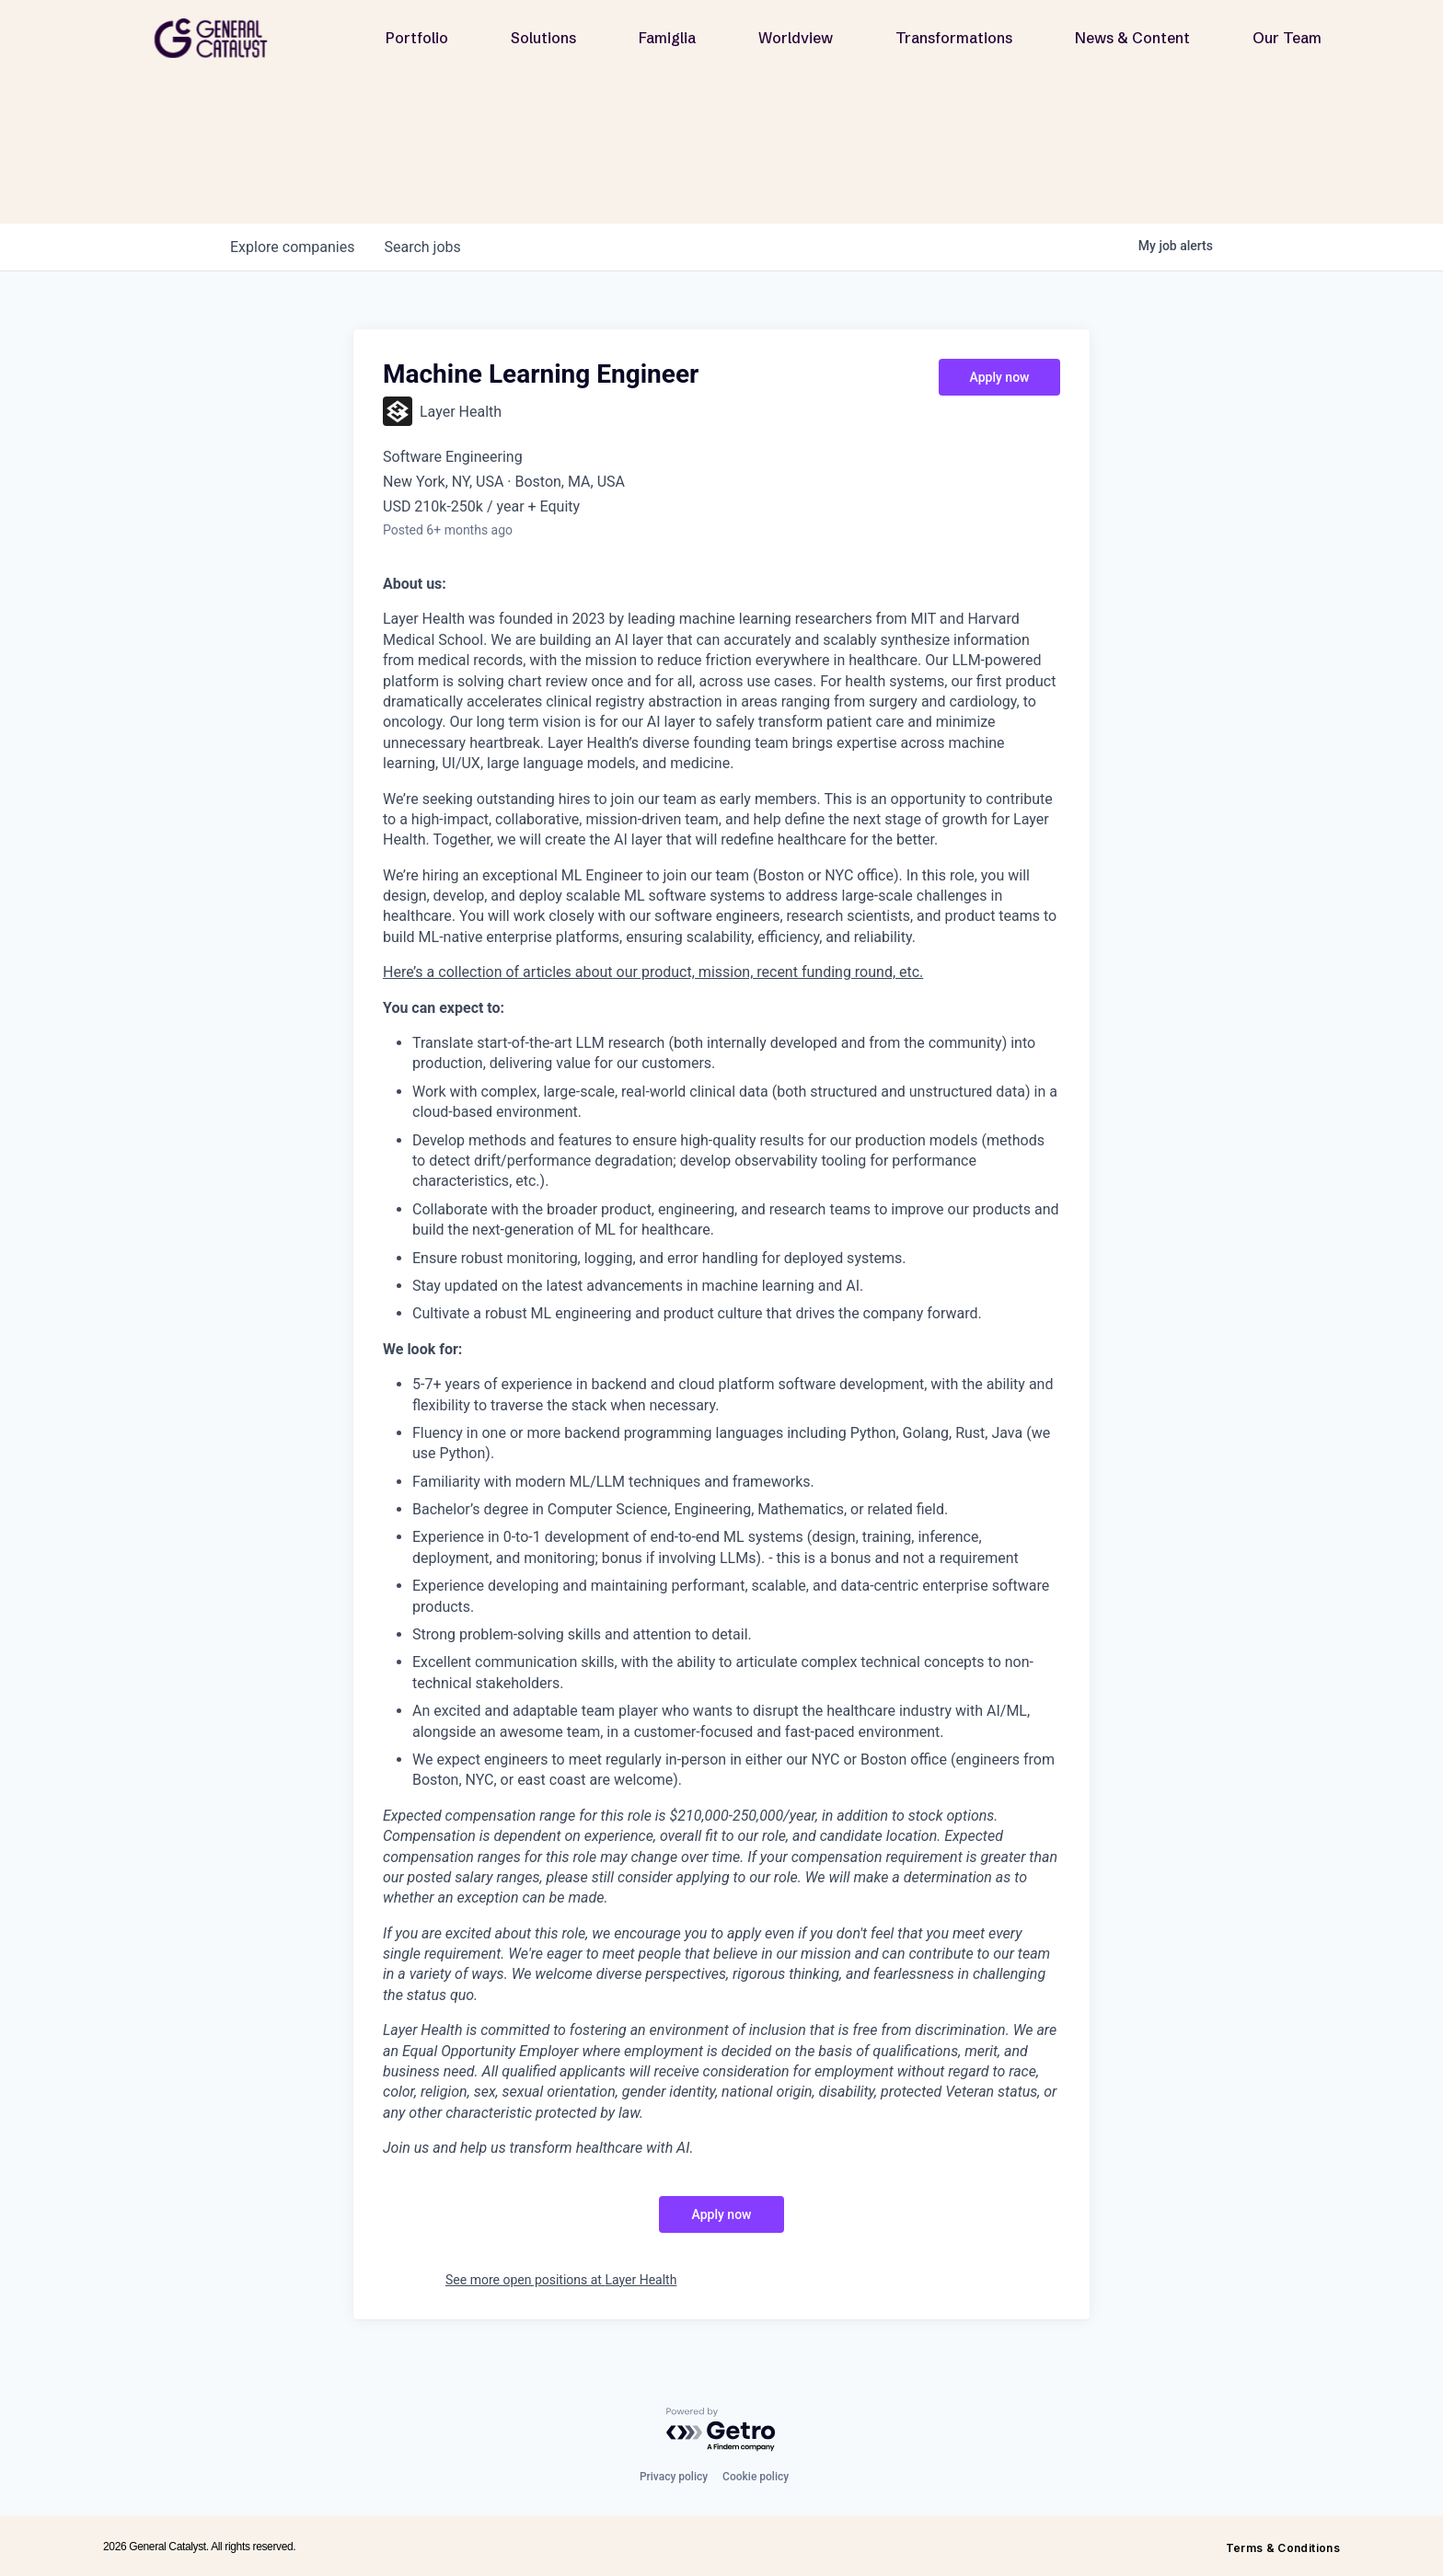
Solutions (543, 38)
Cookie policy (755, 2476)
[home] (218, 38)
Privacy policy (674, 2476)
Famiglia (667, 38)
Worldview (795, 38)
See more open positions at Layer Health (560, 2279)
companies (292, 247)
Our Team (1287, 38)
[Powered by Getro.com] (721, 2430)
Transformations (953, 38)
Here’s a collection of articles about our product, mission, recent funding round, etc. (653, 972)
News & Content (1132, 38)
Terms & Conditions (1283, 2548)
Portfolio (417, 38)
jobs (422, 247)
